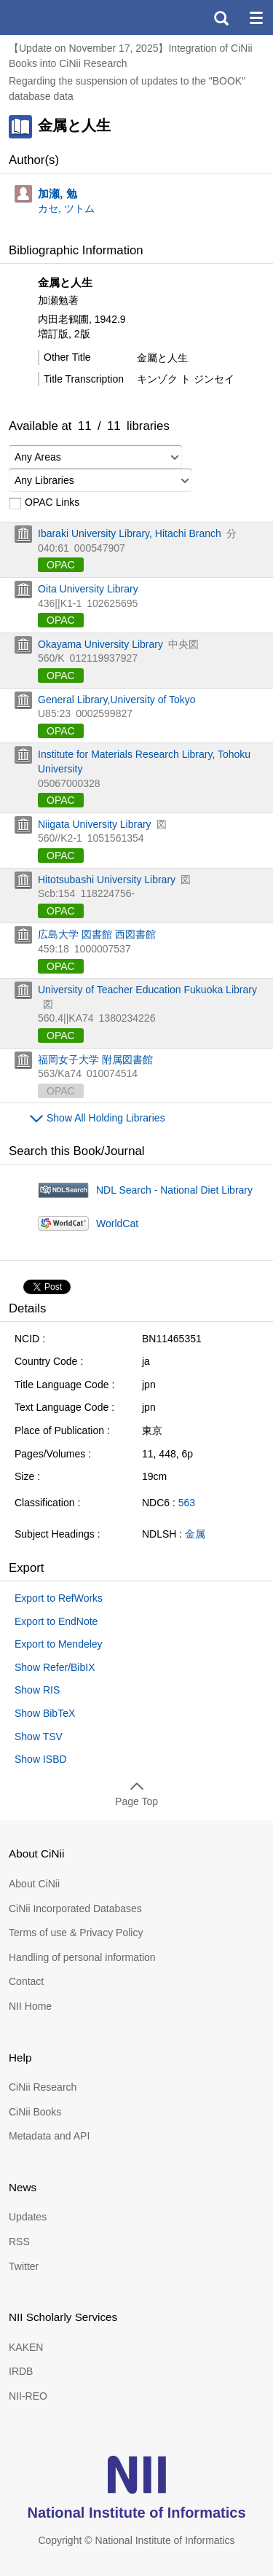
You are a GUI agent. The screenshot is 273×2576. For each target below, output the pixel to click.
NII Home (30, 2006)
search (220, 17)
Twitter (24, 2266)
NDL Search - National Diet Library (174, 1190)
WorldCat (117, 1223)
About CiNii (34, 1884)
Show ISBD (41, 1759)
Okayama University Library (100, 644)
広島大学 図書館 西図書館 (97, 934)
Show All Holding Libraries (106, 1118)
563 (186, 1502)
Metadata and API (49, 2136)
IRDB (21, 2371)
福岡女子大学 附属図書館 (95, 1059)
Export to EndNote (56, 1621)
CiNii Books (35, 2112)
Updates (28, 2217)
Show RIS (37, 1690)
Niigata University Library (94, 824)
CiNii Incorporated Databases (75, 1908)
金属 (195, 1534)
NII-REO (28, 2396)
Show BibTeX (45, 1713)
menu (255, 17)
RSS (19, 2241)
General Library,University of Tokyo (117, 699)
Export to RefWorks (59, 1598)
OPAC (61, 565)
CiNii (64, 17)
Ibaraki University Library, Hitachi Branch (129, 533)
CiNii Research (42, 2087)
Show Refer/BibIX (55, 1667)
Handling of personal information (82, 1957)
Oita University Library (88, 589)
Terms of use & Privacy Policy (76, 1932)
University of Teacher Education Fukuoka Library (147, 989)
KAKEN (26, 2347)
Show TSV (39, 1736)
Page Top (136, 1801)
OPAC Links (44, 502)
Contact (26, 1981)
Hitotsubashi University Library (106, 879)
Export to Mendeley (59, 1644)
